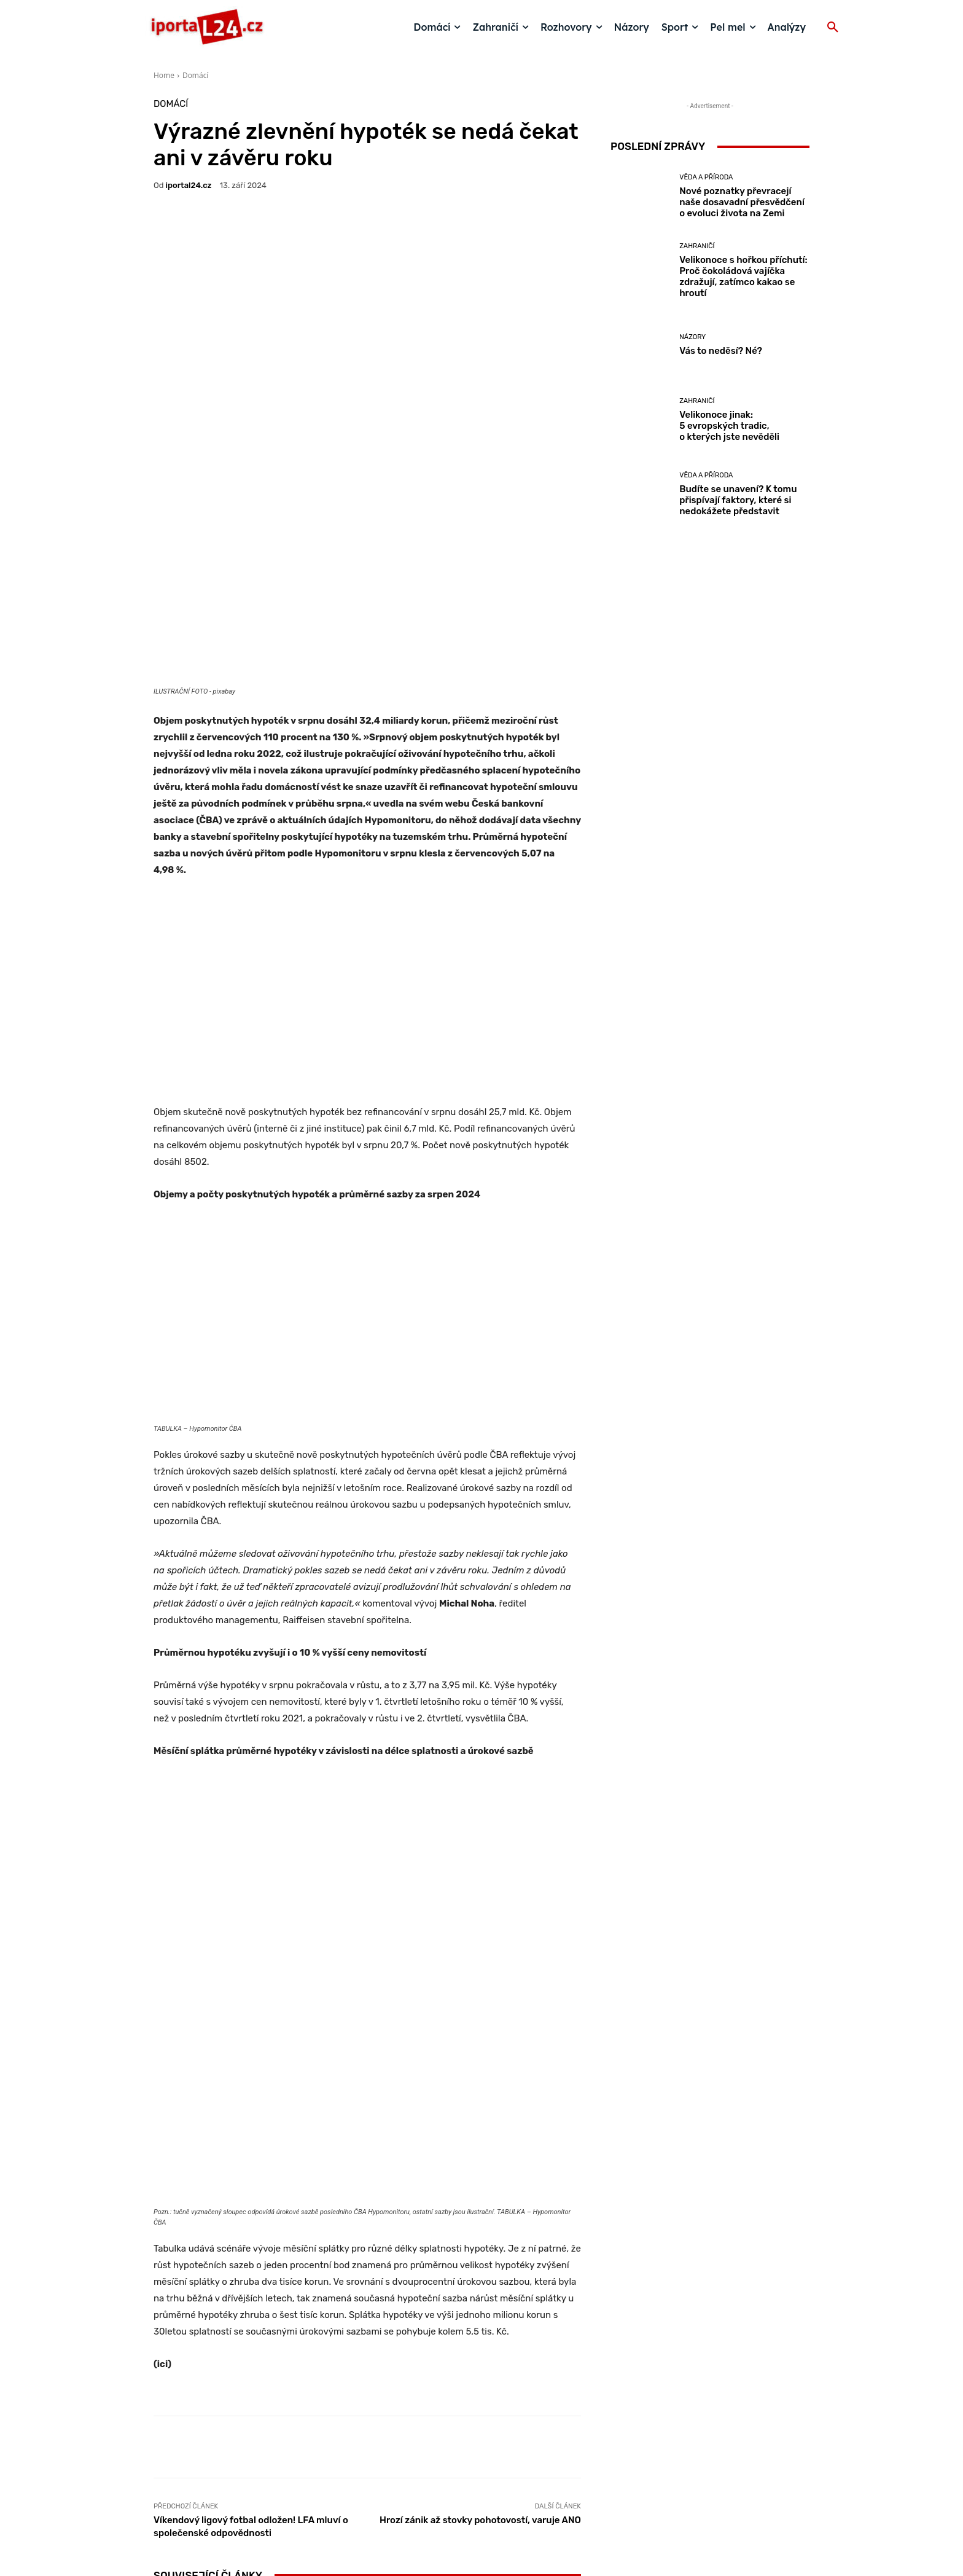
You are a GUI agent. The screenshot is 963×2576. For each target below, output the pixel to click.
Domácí (195, 75)
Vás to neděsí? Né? (510, 2321)
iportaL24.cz (189, 185)
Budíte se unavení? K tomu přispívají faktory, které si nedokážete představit (738, 500)
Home (164, 75)
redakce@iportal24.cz (503, 2481)
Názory (509, 2306)
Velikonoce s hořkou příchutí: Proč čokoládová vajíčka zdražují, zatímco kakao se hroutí (367, 2305)
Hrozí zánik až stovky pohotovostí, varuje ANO (480, 2092)
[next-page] (181, 2357)
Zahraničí (366, 2273)
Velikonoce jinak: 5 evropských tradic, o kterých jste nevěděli (729, 425)
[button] (833, 27)
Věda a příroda (222, 2284)
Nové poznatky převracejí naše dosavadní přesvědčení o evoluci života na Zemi (223, 2310)
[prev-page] (161, 2357)
